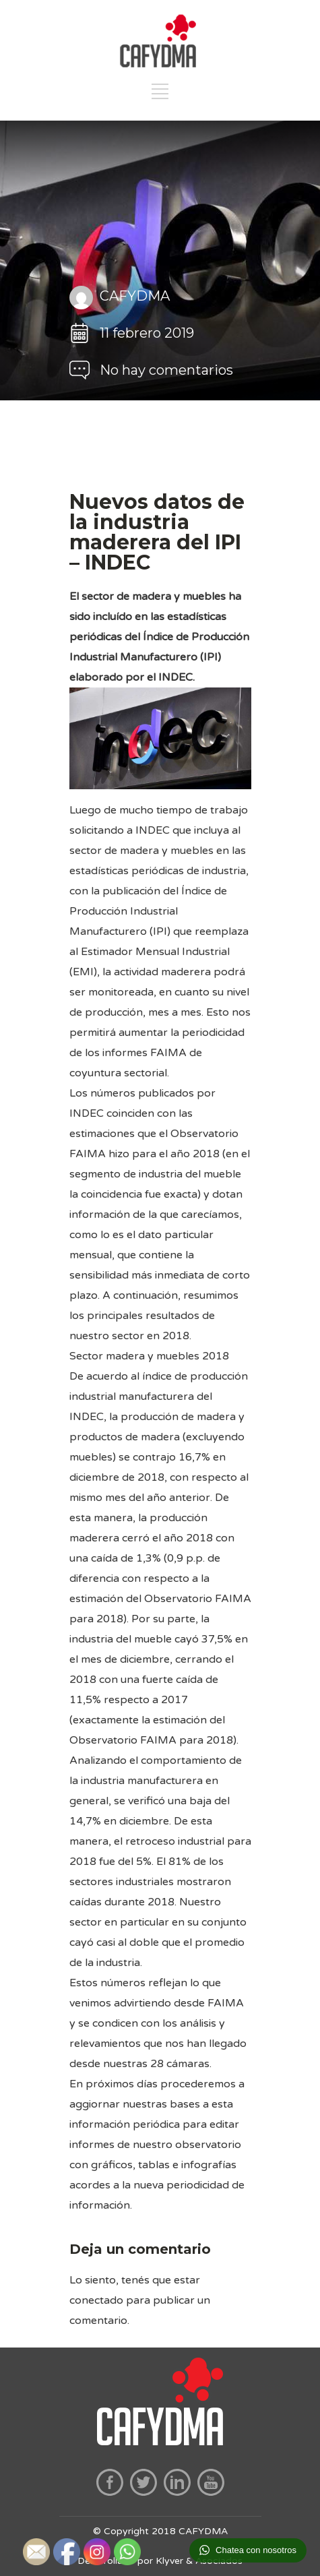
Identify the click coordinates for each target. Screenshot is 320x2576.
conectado (96, 2300)
